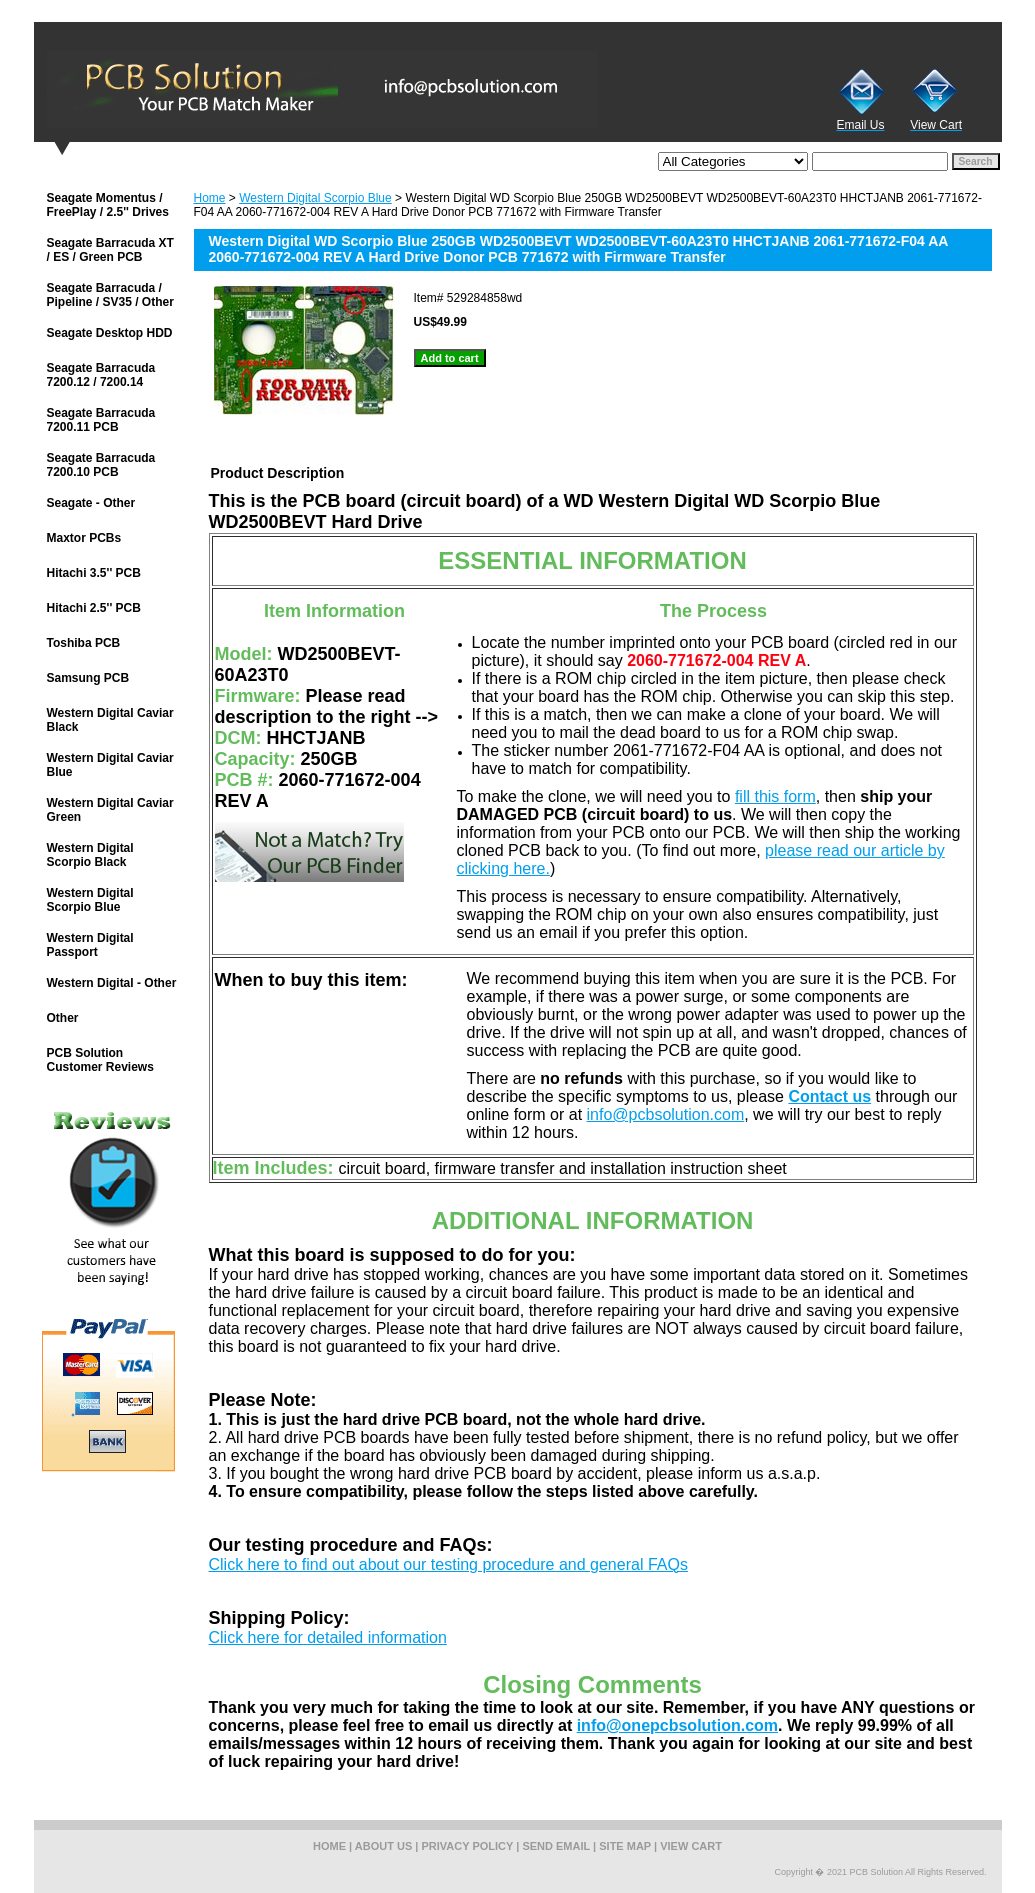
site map (625, 1846)
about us (383, 1846)
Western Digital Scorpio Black (90, 855)
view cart (691, 1846)
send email (556, 1846)
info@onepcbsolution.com (677, 1725)
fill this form (775, 796)
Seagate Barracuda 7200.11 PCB (101, 420)
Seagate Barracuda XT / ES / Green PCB (110, 250)
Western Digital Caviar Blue (110, 765)
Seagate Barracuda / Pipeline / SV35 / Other (110, 295)
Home (210, 198)
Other (63, 1018)
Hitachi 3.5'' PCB (94, 573)
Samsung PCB (88, 678)
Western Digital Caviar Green (110, 810)
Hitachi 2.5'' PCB (94, 608)
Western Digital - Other (112, 983)
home (329, 1846)
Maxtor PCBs (84, 538)
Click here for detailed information (328, 1637)
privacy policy (468, 1846)
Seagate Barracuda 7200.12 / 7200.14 (101, 375)
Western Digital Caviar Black (110, 720)
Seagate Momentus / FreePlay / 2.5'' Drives (108, 205)
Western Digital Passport (90, 945)
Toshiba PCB (84, 643)
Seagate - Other (91, 503)
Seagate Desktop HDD (110, 333)
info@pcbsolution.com (666, 1114)
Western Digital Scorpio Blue (315, 198)
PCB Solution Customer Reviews (100, 1060)
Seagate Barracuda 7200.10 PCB (101, 465)
